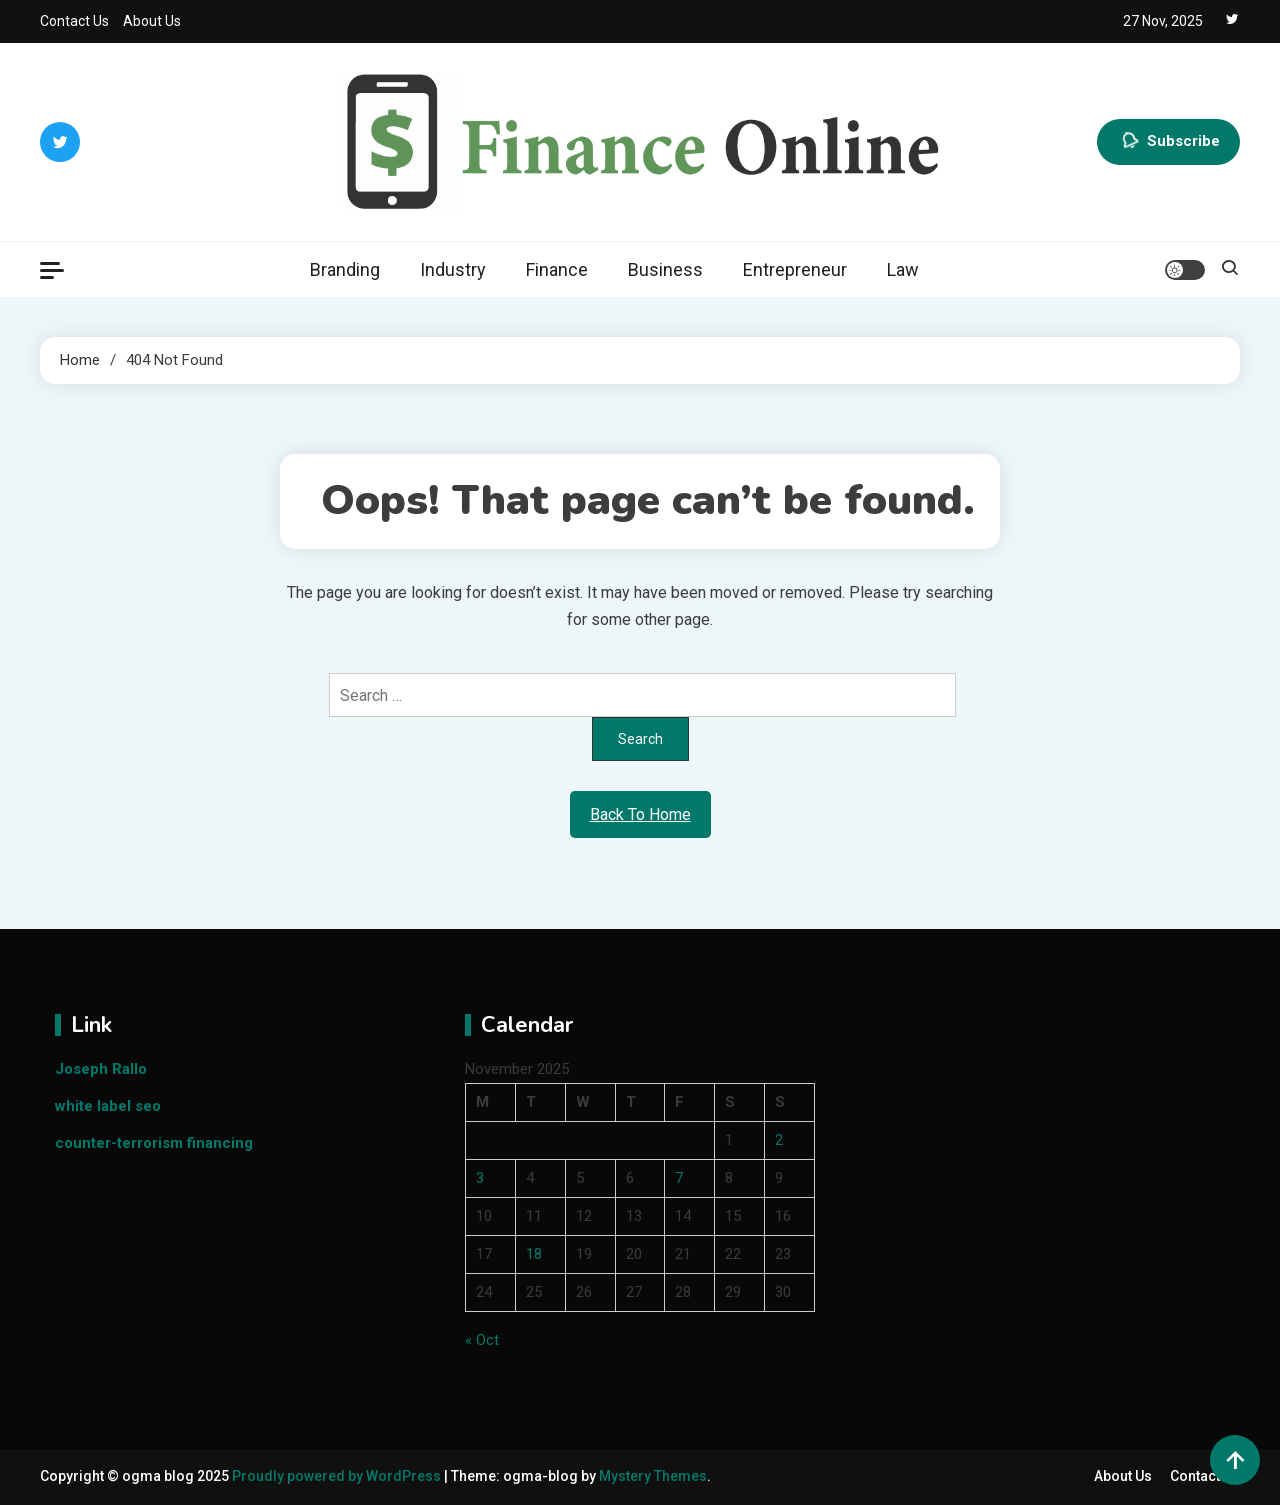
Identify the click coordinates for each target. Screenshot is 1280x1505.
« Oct (482, 1340)
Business (665, 269)
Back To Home (640, 814)
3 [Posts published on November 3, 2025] (480, 1178)
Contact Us (74, 21)
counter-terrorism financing (154, 1143)
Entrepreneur (795, 269)
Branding (345, 269)
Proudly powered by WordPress (338, 1476)
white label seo (108, 1106)
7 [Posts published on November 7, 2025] (679, 1178)
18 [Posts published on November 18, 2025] (534, 1254)
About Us (152, 21)
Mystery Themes (653, 1476)
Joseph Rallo (101, 1069)
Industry (453, 269)
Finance (557, 269)
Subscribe (1168, 142)
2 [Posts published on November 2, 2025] (779, 1140)
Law (903, 269)
